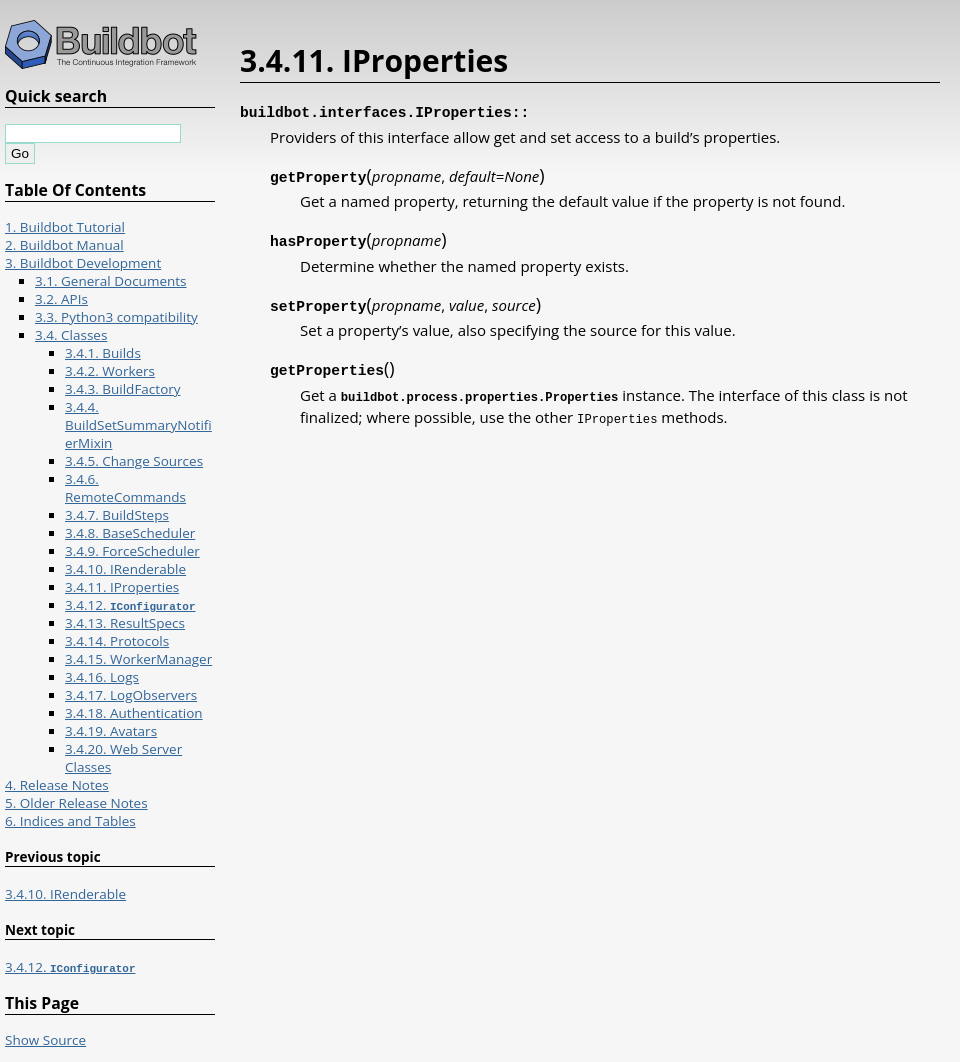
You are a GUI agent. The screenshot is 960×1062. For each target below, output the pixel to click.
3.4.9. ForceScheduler (132, 551)
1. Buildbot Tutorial (65, 227)
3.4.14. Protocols (117, 641)
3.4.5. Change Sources (134, 461)
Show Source (45, 1040)
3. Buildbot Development (83, 263)
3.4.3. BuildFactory (123, 389)
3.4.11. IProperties (122, 587)
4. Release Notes (57, 785)
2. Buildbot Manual (64, 245)
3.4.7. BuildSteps (117, 515)
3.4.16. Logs (102, 677)
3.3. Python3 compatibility (116, 317)
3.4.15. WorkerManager (138, 659)
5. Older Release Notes (76, 803)
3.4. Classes (71, 335)
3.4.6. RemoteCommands (125, 488)
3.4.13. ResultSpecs (125, 623)
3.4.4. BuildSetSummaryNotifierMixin (138, 425)
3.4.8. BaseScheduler (130, 533)
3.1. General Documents (111, 281)
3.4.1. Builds (103, 353)
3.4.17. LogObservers (131, 695)
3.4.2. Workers (110, 371)
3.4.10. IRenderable (125, 569)
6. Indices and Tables (70, 821)
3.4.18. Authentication (134, 713)
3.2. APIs (61, 299)
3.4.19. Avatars (111, 731)
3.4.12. (130, 605)
